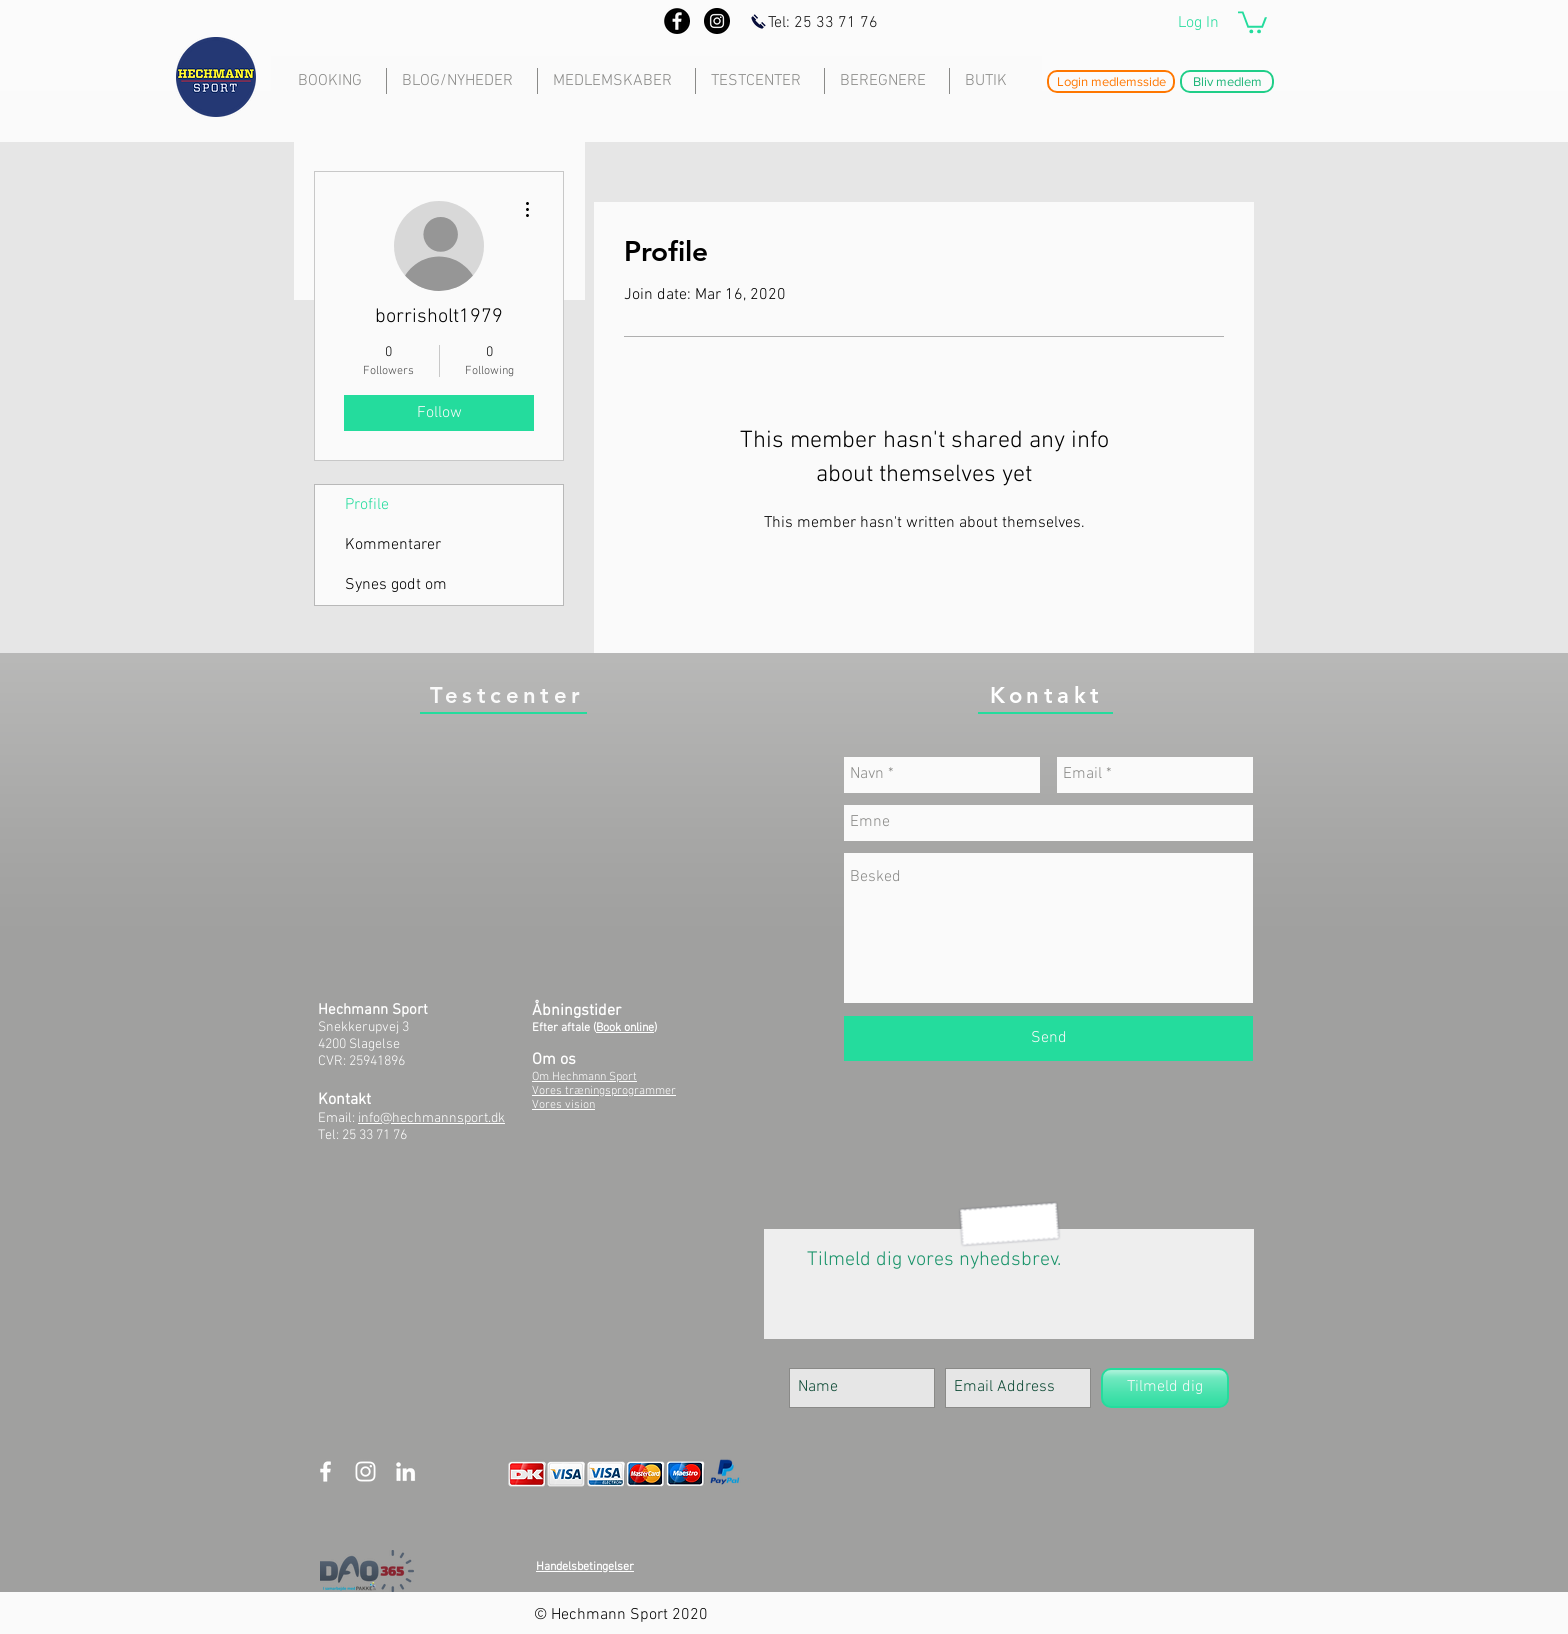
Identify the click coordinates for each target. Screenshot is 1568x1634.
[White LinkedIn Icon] (405, 1471)
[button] (1252, 21)
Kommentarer (393, 545)
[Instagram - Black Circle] (717, 21)
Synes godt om (396, 585)
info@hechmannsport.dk (431, 1118)
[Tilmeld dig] (1165, 1388)
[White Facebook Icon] (325, 1471)
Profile (367, 505)
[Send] (1048, 1038)
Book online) (626, 1028)
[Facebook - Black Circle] (677, 21)
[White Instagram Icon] (365, 1471)
